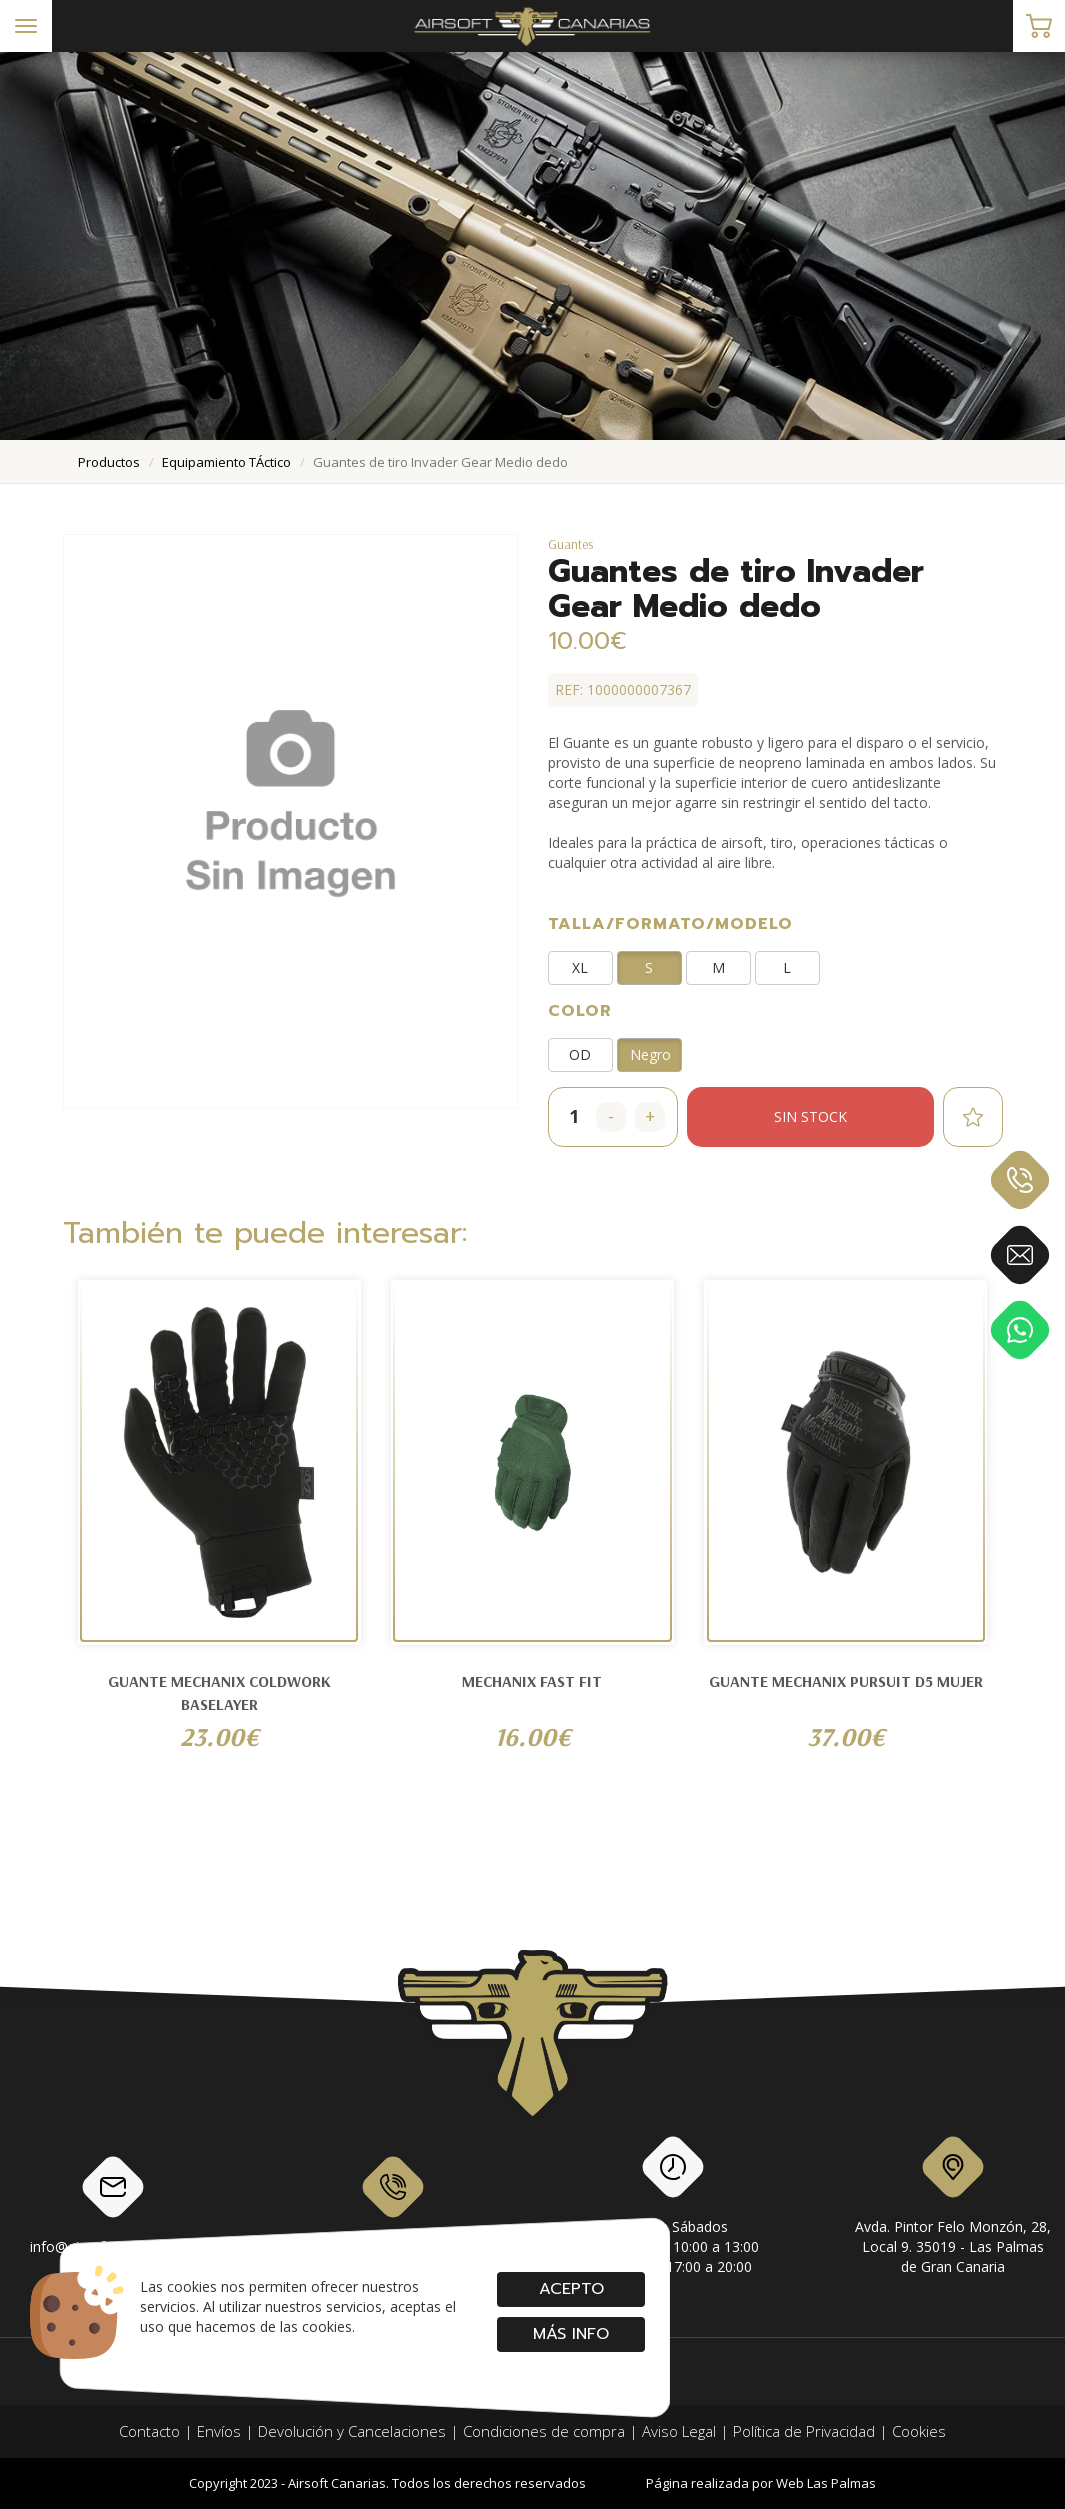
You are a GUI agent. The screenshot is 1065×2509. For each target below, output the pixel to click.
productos (109, 462)
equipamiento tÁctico (226, 462)
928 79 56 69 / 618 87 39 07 (392, 2204)
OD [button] (580, 1054)
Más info (571, 2334)
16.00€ (532, 1736)
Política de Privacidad (804, 2431)
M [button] (718, 967)
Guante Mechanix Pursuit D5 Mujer (846, 1681)
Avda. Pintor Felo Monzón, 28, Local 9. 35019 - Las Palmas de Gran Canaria (953, 2209)
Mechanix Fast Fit (532, 1681)
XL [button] (580, 967)
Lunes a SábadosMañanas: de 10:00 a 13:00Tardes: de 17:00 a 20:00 (672, 2209)
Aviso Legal (679, 2431)
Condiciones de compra (544, 2431)
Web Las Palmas (826, 2483)
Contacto (149, 2431)
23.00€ (219, 1736)
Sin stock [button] (810, 1116)
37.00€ (846, 1736)
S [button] (649, 967)
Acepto (570, 2289)
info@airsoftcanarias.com (113, 2204)
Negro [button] (650, 1054)
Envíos (219, 2431)
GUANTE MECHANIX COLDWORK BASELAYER (219, 1692)
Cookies (919, 2431)
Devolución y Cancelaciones (352, 2431)
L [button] (787, 967)
